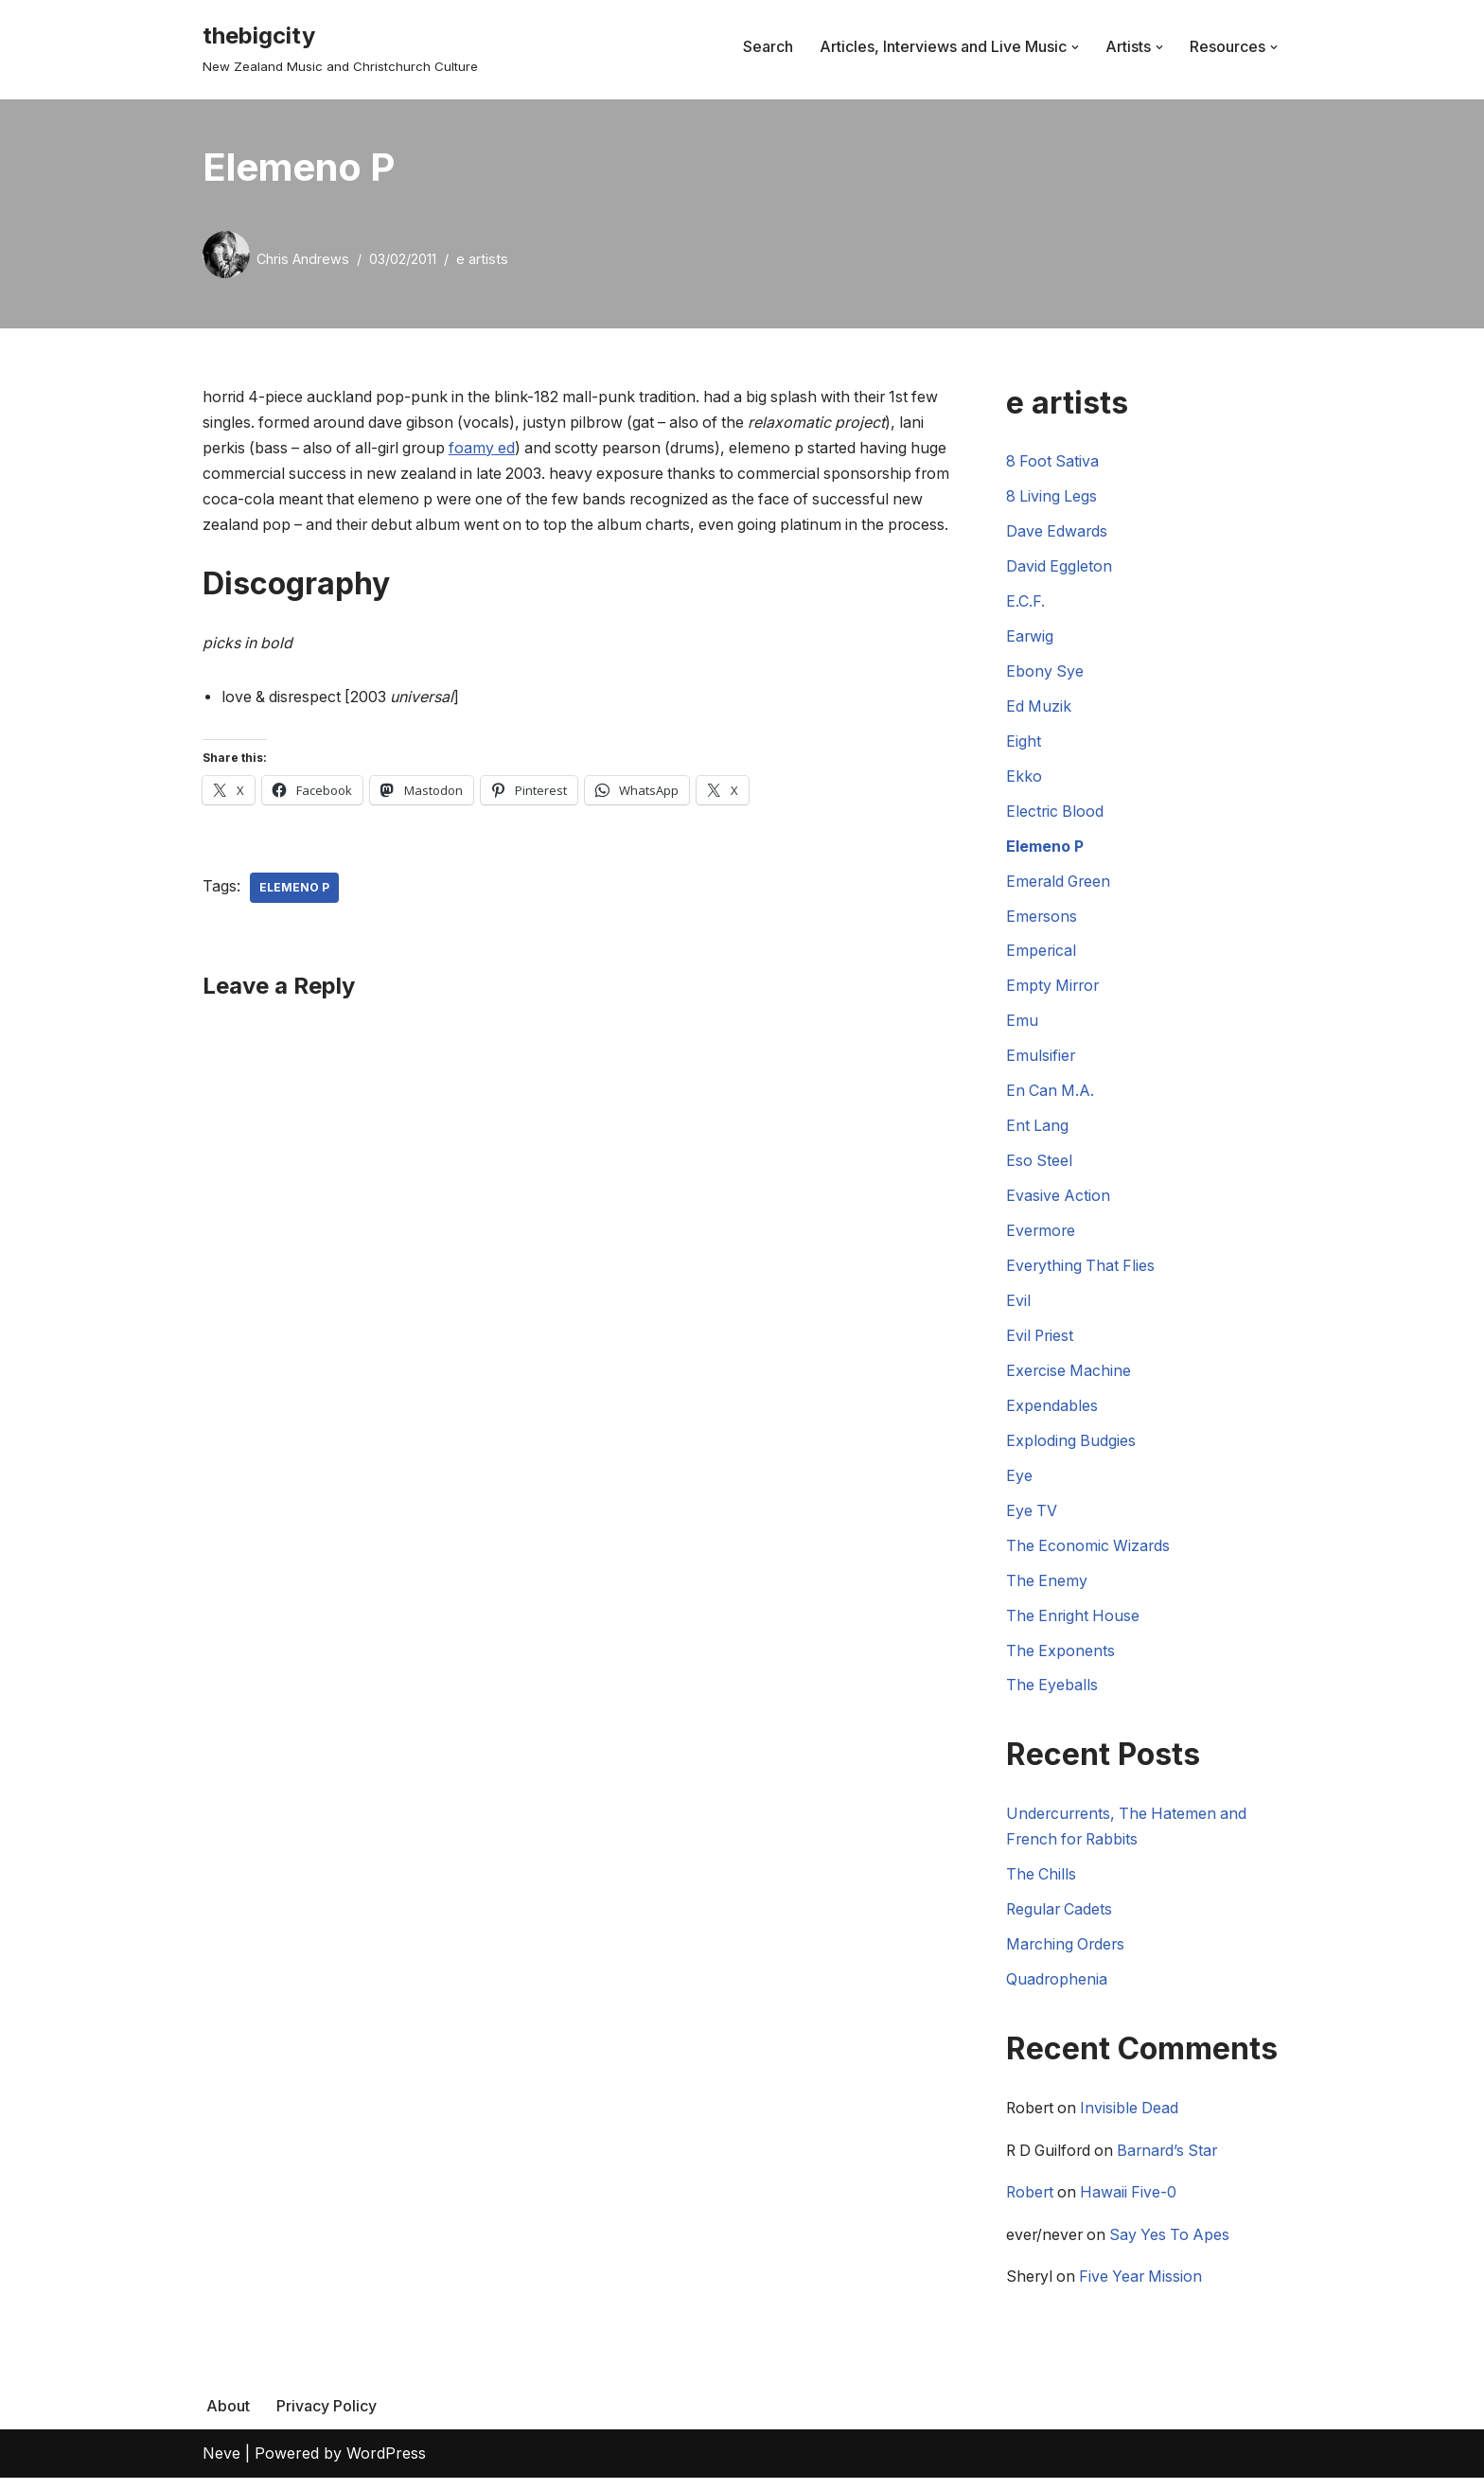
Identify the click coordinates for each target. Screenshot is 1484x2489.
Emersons (1042, 919)
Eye (1019, 1483)
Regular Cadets (1060, 1918)
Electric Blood (1055, 813)
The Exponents (1061, 1659)
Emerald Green (1060, 884)
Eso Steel (1039, 1165)
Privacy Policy (326, 2416)
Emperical (1041, 954)
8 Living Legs (1052, 497)
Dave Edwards (1057, 532)
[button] (1075, 47)
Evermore (1041, 1236)
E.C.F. (1025, 602)
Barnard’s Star (1175, 2160)
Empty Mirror (1054, 989)
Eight (1023, 743)
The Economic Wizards (1089, 1553)
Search (768, 46)
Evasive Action (1058, 1201)
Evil (1018, 1306)
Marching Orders (1067, 1953)
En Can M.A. (1051, 1095)
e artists (482, 259)
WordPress (386, 2464)
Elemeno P (294, 915)
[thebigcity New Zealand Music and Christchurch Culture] (340, 47)
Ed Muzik (1039, 708)
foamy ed (521, 448)
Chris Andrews (302, 259)
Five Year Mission (1145, 2287)
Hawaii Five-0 (1132, 2203)
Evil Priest (1041, 1342)
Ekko (1024, 778)
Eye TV (1032, 1518)
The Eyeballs (1052, 1694)
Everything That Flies (1081, 1271)
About (228, 2416)
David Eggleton (1059, 567)
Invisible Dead (1133, 2118)
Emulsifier (1041, 1060)
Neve (221, 2464)
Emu (1022, 1024)
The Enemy (1047, 1588)
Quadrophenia (1057, 1988)
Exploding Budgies (1071, 1448)
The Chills (1041, 1883)
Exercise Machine (1069, 1377)
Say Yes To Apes (1174, 2244)
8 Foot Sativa (1053, 461)
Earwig (1030, 637)
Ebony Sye (1045, 672)
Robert (1030, 2203)
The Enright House (1074, 1624)
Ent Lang (1037, 1130)
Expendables (1052, 1412)
